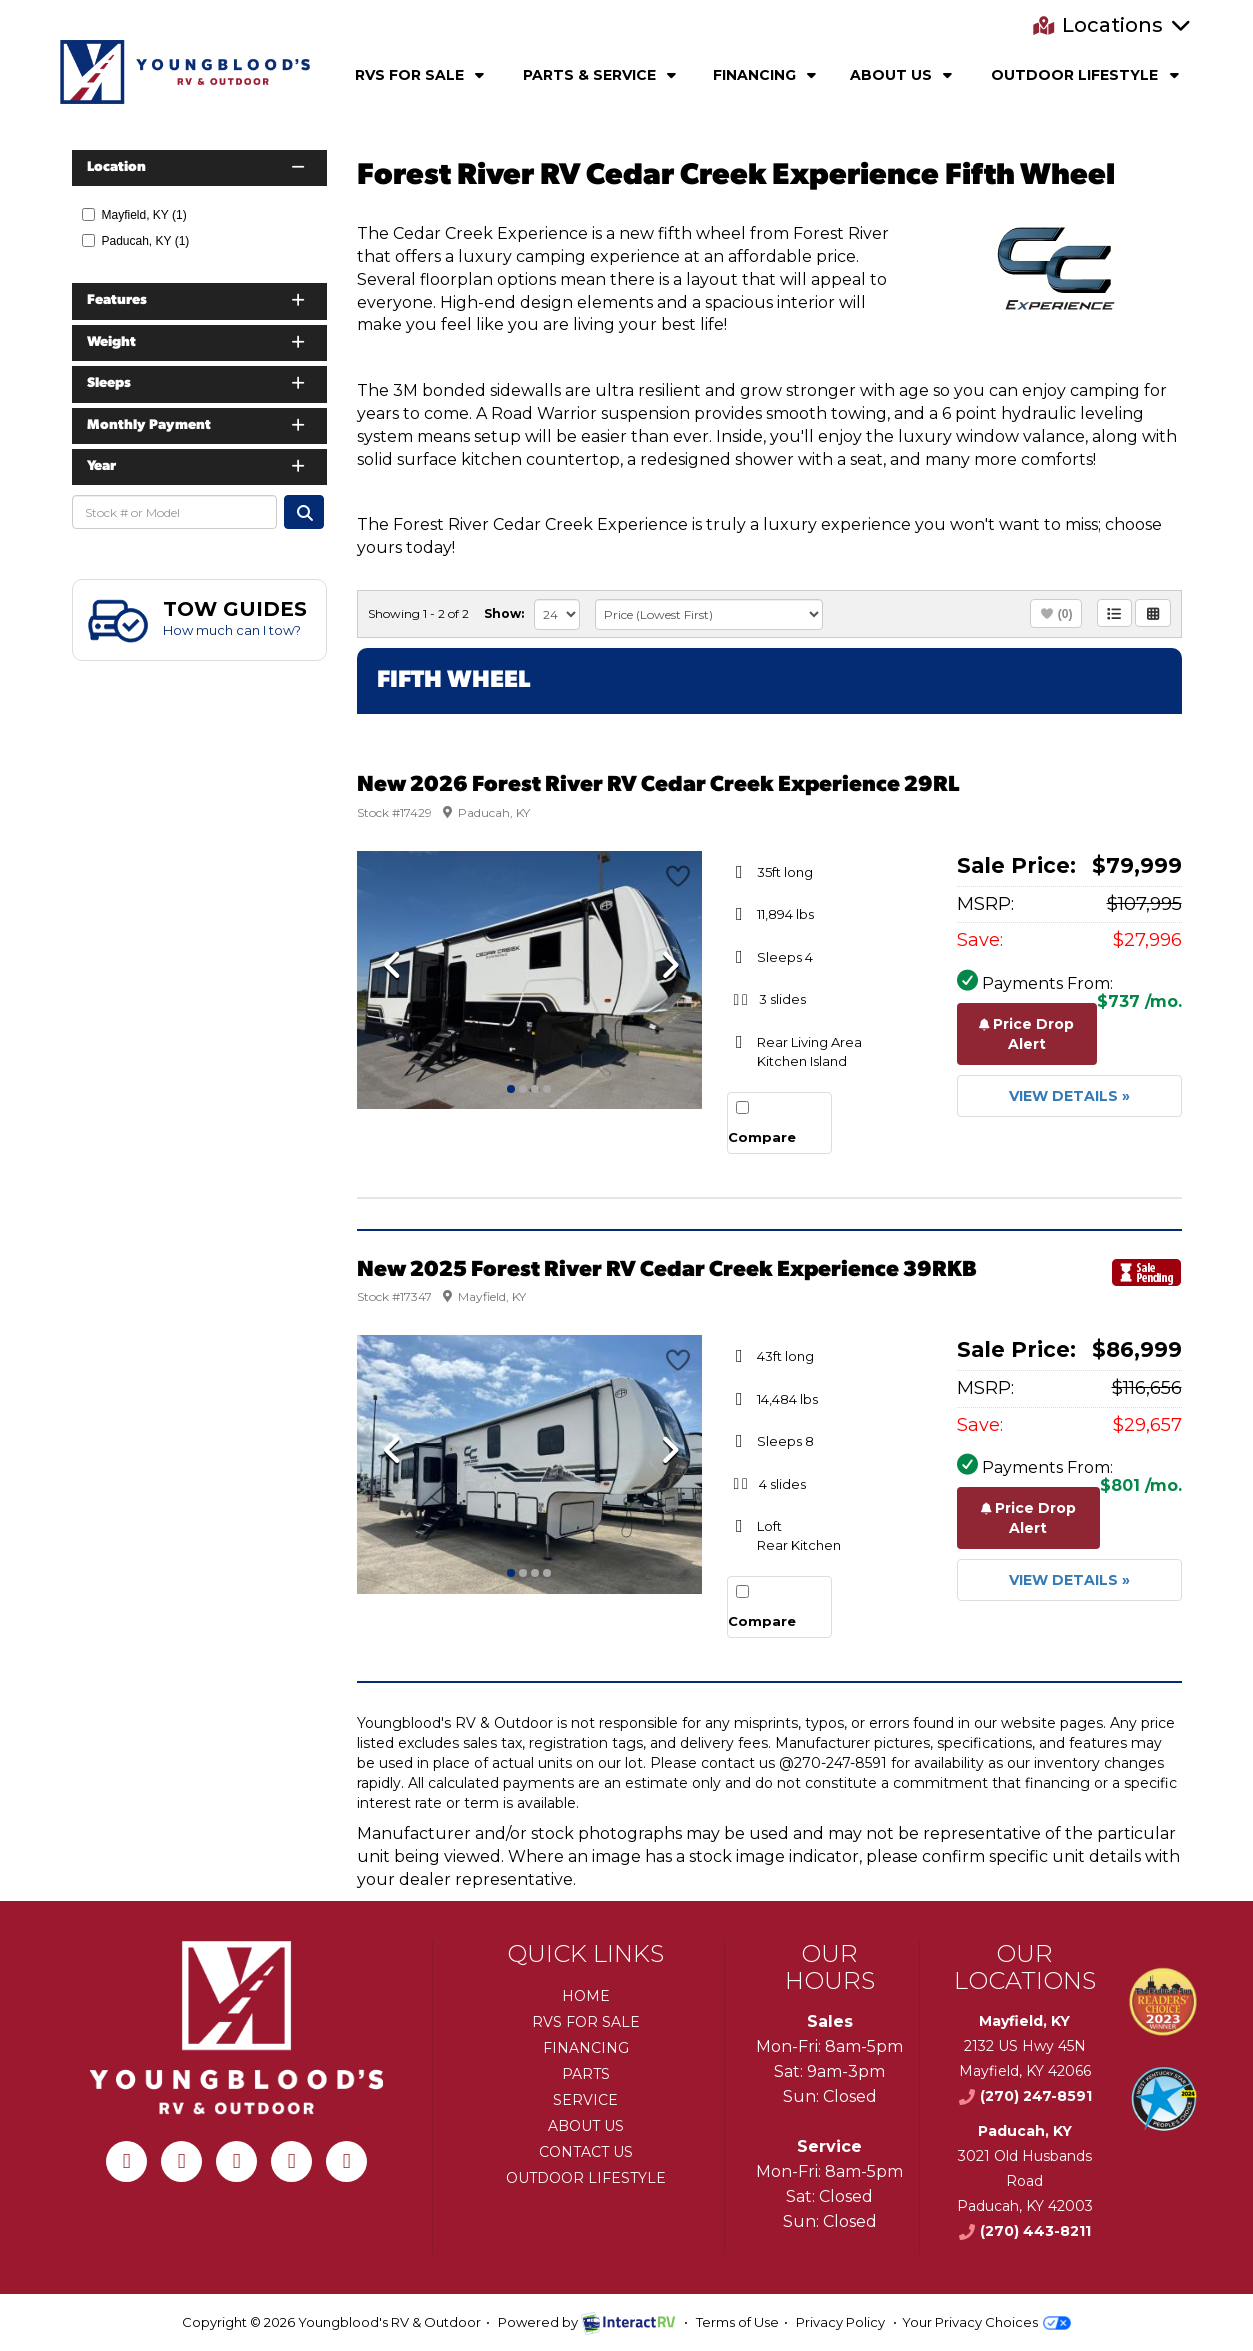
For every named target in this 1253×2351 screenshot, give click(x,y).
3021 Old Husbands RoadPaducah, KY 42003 (1025, 2181)
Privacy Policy (840, 2322)
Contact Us (586, 2152)
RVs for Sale (586, 2022)
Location (197, 167)
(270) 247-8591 (1025, 2096)
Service (585, 2100)
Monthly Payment (197, 425)
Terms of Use (737, 2322)
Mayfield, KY (134, 215)
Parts (586, 2074)
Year (197, 466)
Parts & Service (602, 75)
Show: (504, 613)
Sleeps (197, 383)
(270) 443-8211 (1024, 2231)
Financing (767, 75)
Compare (762, 1137)
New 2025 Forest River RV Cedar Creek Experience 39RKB (667, 1270)
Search (304, 512)
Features (197, 300)
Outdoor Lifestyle (1087, 75)
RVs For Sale (422, 75)
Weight (197, 342)
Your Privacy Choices (986, 2322)
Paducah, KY (136, 241)
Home (586, 1996)
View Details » (1069, 1096)
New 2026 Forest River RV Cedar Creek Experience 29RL (658, 785)
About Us (903, 75)
